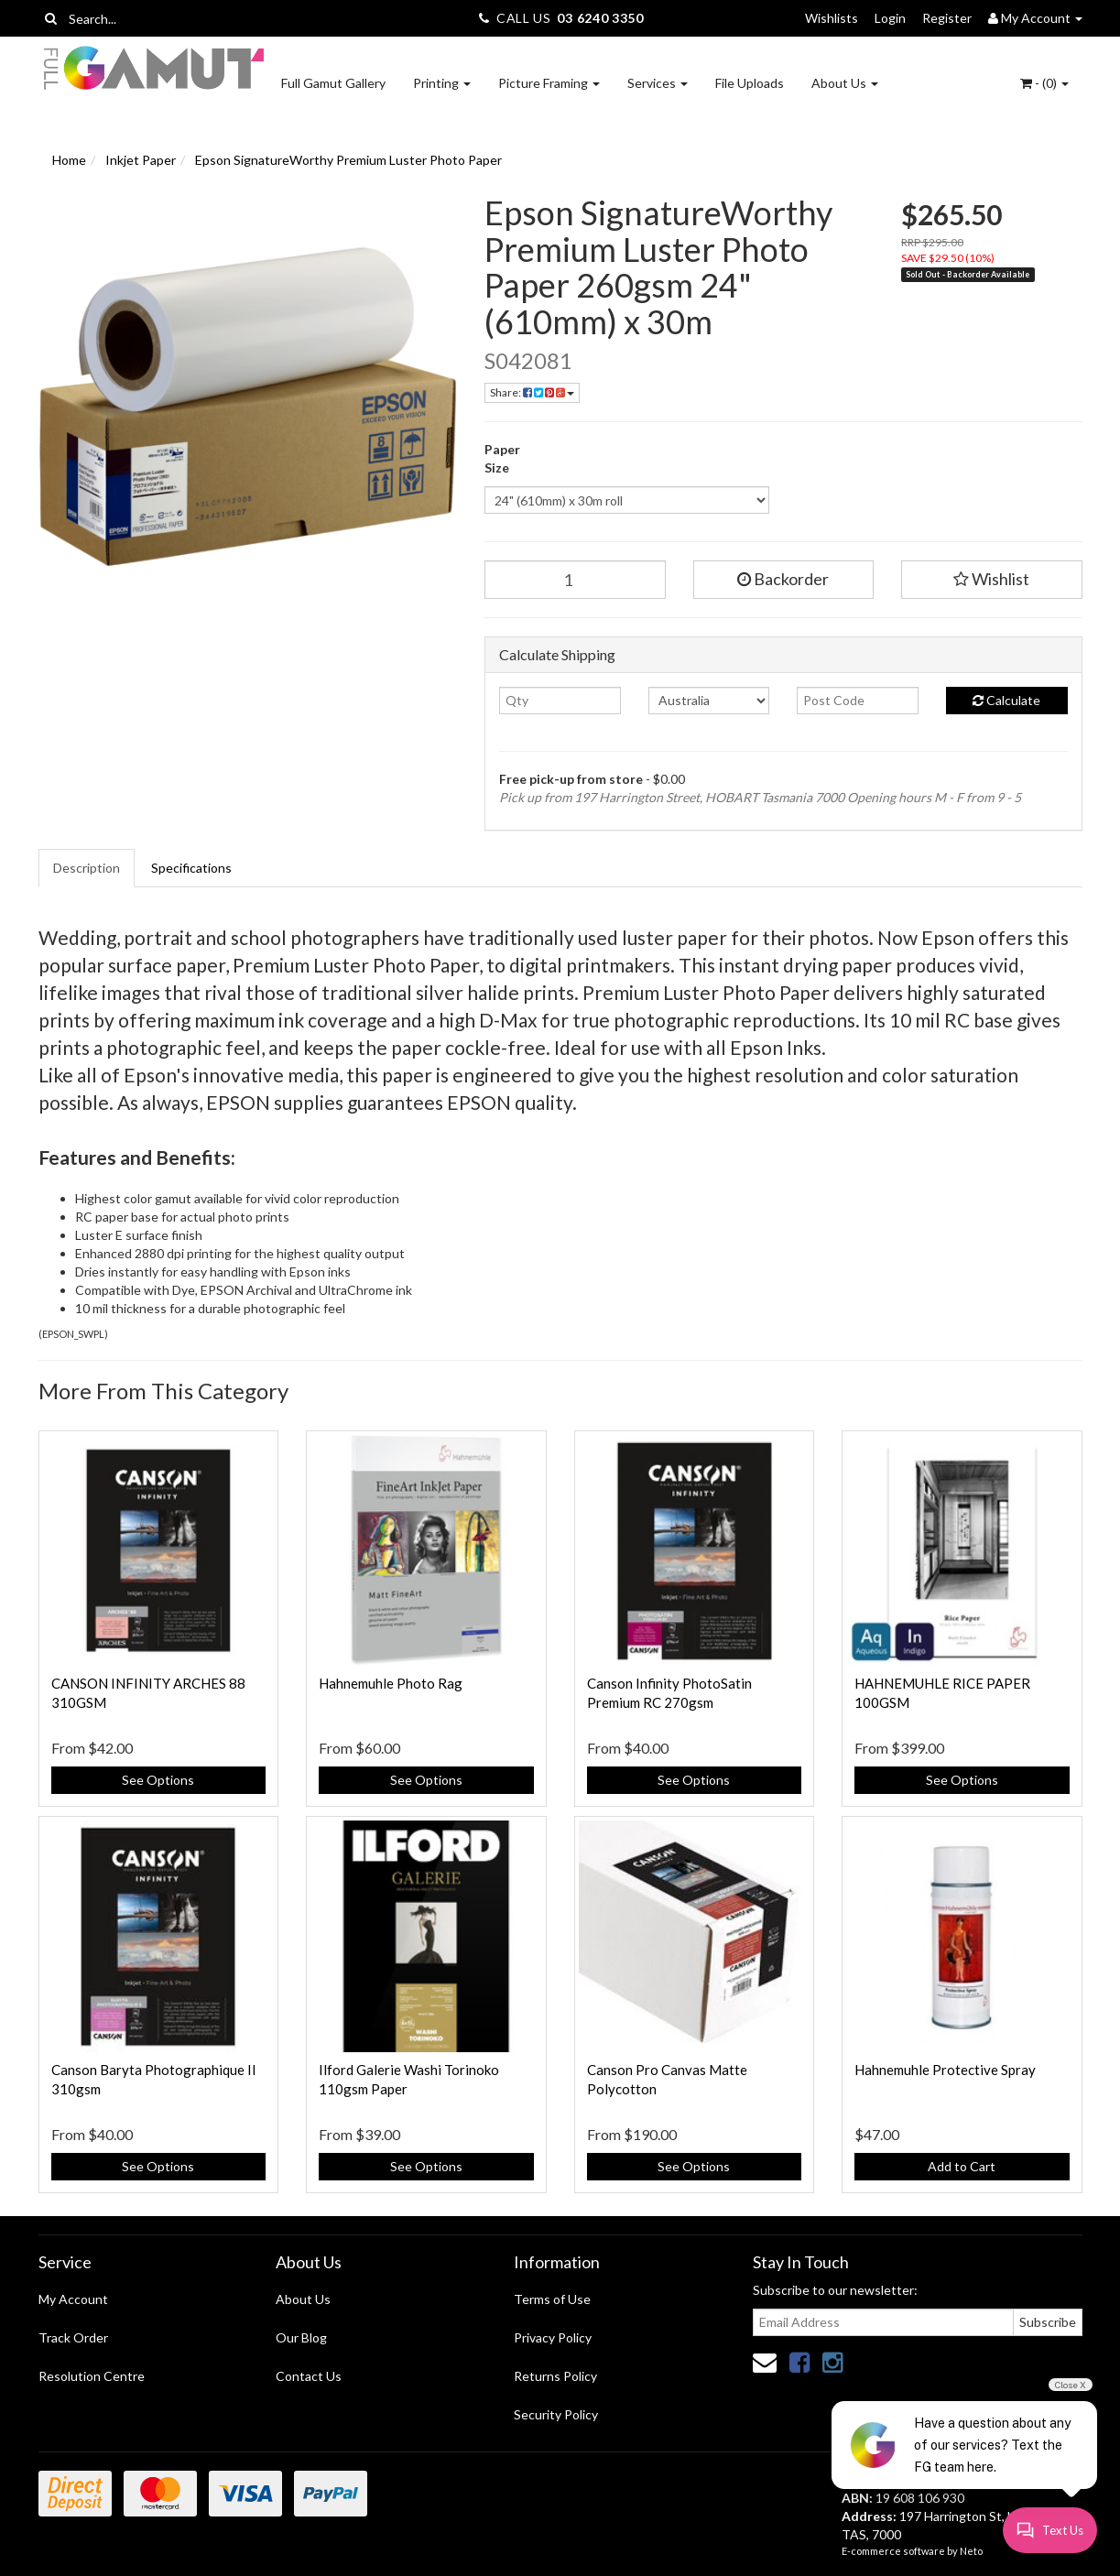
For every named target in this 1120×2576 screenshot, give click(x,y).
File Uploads (749, 83)
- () (1044, 83)
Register (947, 18)
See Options (158, 1780)
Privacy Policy (553, 2337)
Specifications (191, 867)
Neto (971, 2551)
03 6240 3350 (600, 18)
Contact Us (309, 2376)
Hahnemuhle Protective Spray (945, 2069)
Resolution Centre (91, 2376)
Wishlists (831, 18)
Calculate (1006, 700)
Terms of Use (552, 2299)
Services (657, 83)
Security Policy (556, 2414)
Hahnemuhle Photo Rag (390, 1683)
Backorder (783, 579)
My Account (73, 2299)
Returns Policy (555, 2376)
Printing (442, 83)
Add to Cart (961, 2166)
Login (890, 18)
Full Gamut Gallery (333, 83)
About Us (844, 83)
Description (86, 867)
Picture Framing (549, 83)
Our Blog (301, 2337)
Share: (532, 392)
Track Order (73, 2337)
